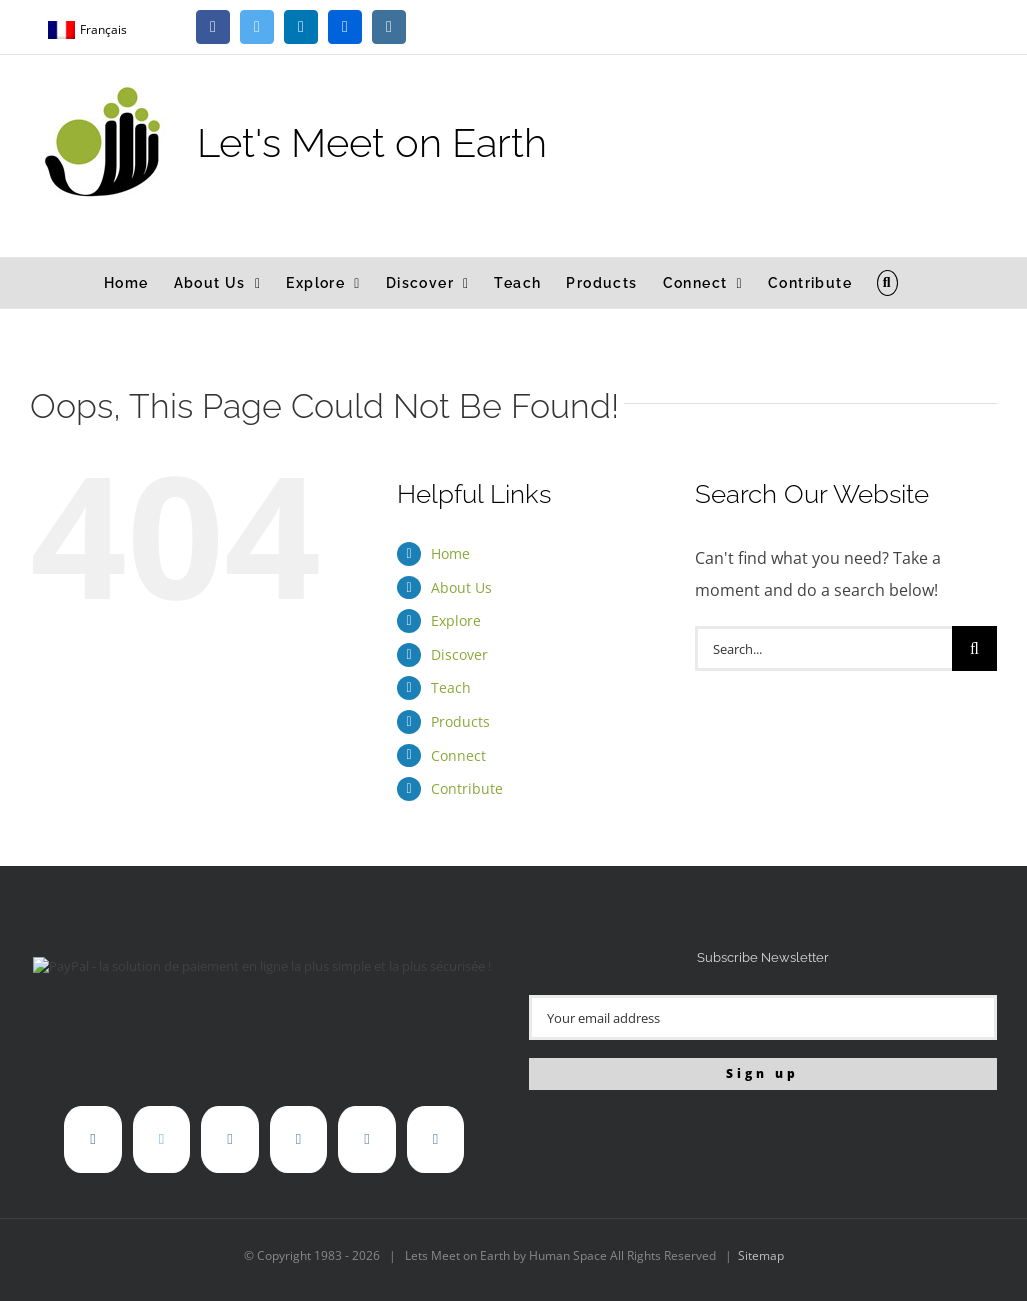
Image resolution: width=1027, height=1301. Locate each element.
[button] (887, 283)
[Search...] (823, 648)
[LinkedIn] (229, 1139)
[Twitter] (161, 1139)
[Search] (974, 648)
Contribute (467, 788)
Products (460, 721)
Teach (451, 687)
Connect (458, 755)
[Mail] (435, 1139)
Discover (459, 654)
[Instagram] (366, 1139)
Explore (456, 620)
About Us (461, 587)
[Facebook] (92, 1139)
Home (450, 553)
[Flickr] (298, 1139)
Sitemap (761, 1255)
